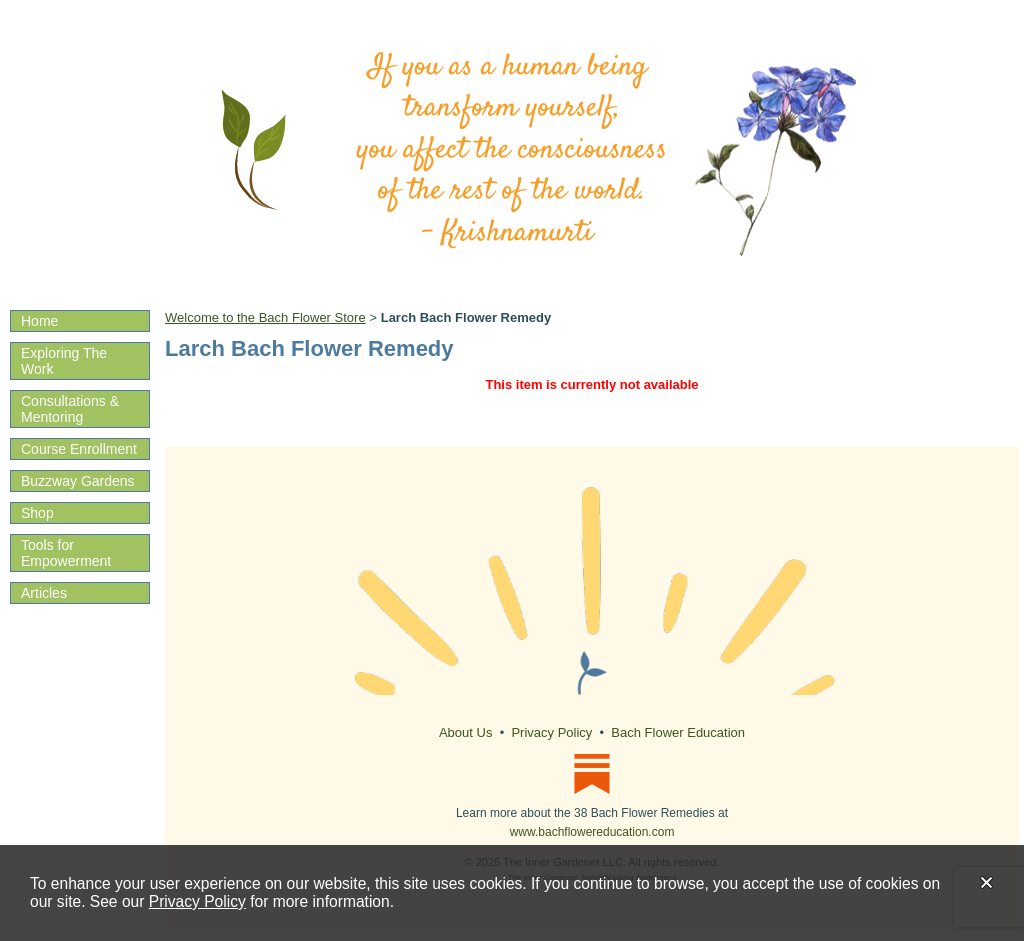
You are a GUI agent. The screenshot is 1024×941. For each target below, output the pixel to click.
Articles (44, 593)
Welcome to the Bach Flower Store (265, 317)
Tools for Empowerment (66, 553)
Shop (37, 513)
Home (39, 321)
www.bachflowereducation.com (592, 832)
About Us (465, 732)
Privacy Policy (197, 901)
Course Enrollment (79, 449)
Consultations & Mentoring (70, 409)
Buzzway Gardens (78, 481)
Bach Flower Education (678, 732)
